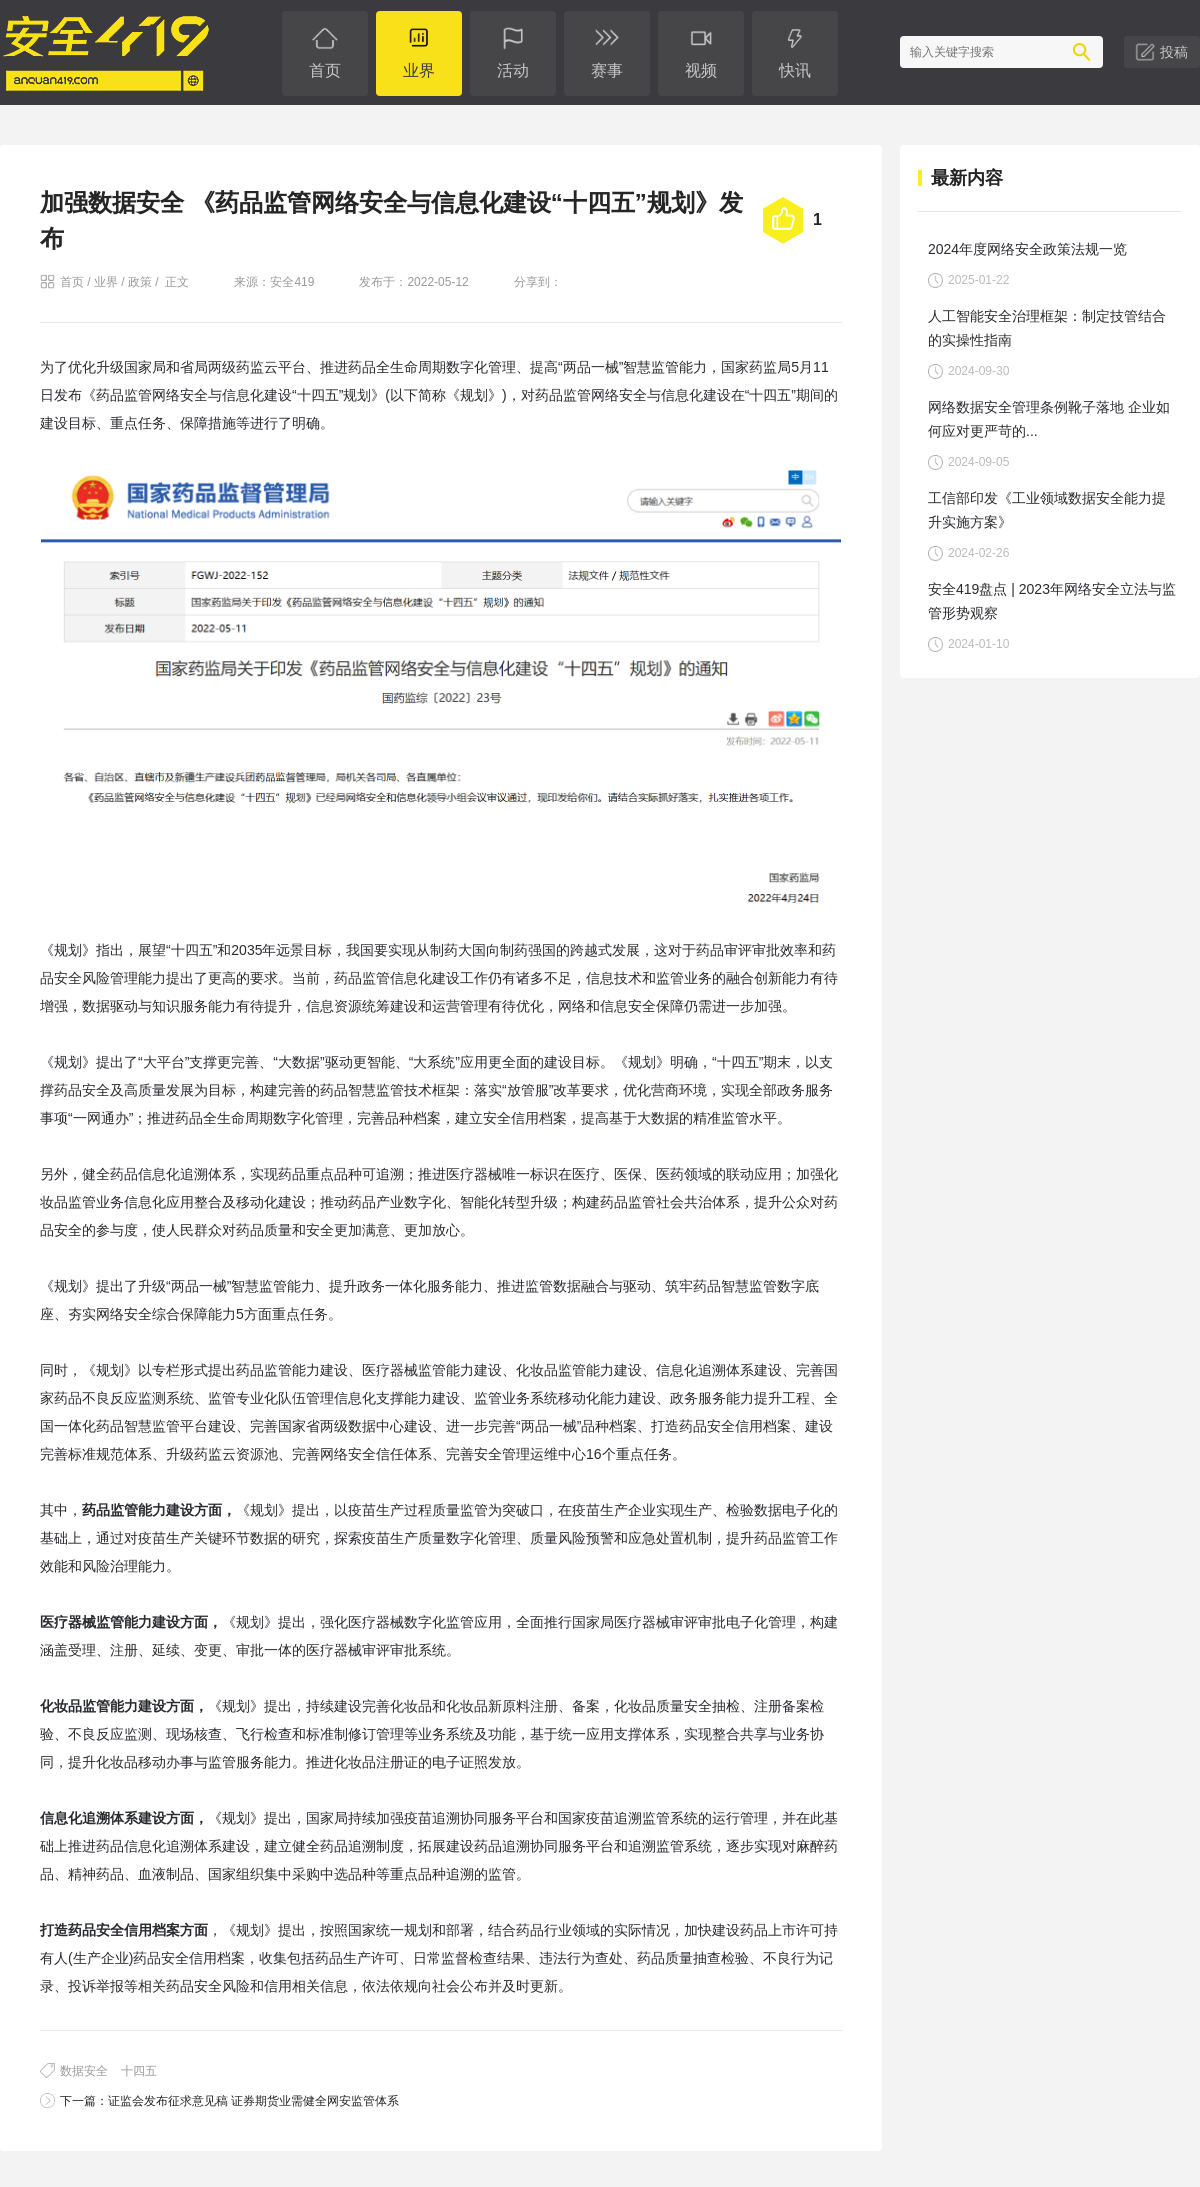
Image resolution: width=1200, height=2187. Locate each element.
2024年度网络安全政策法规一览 (1027, 249)
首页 (72, 282)
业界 (106, 282)
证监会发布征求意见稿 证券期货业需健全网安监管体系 (253, 2101)
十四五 (139, 2071)
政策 (140, 282)
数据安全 (84, 2071)
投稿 (1174, 52)
